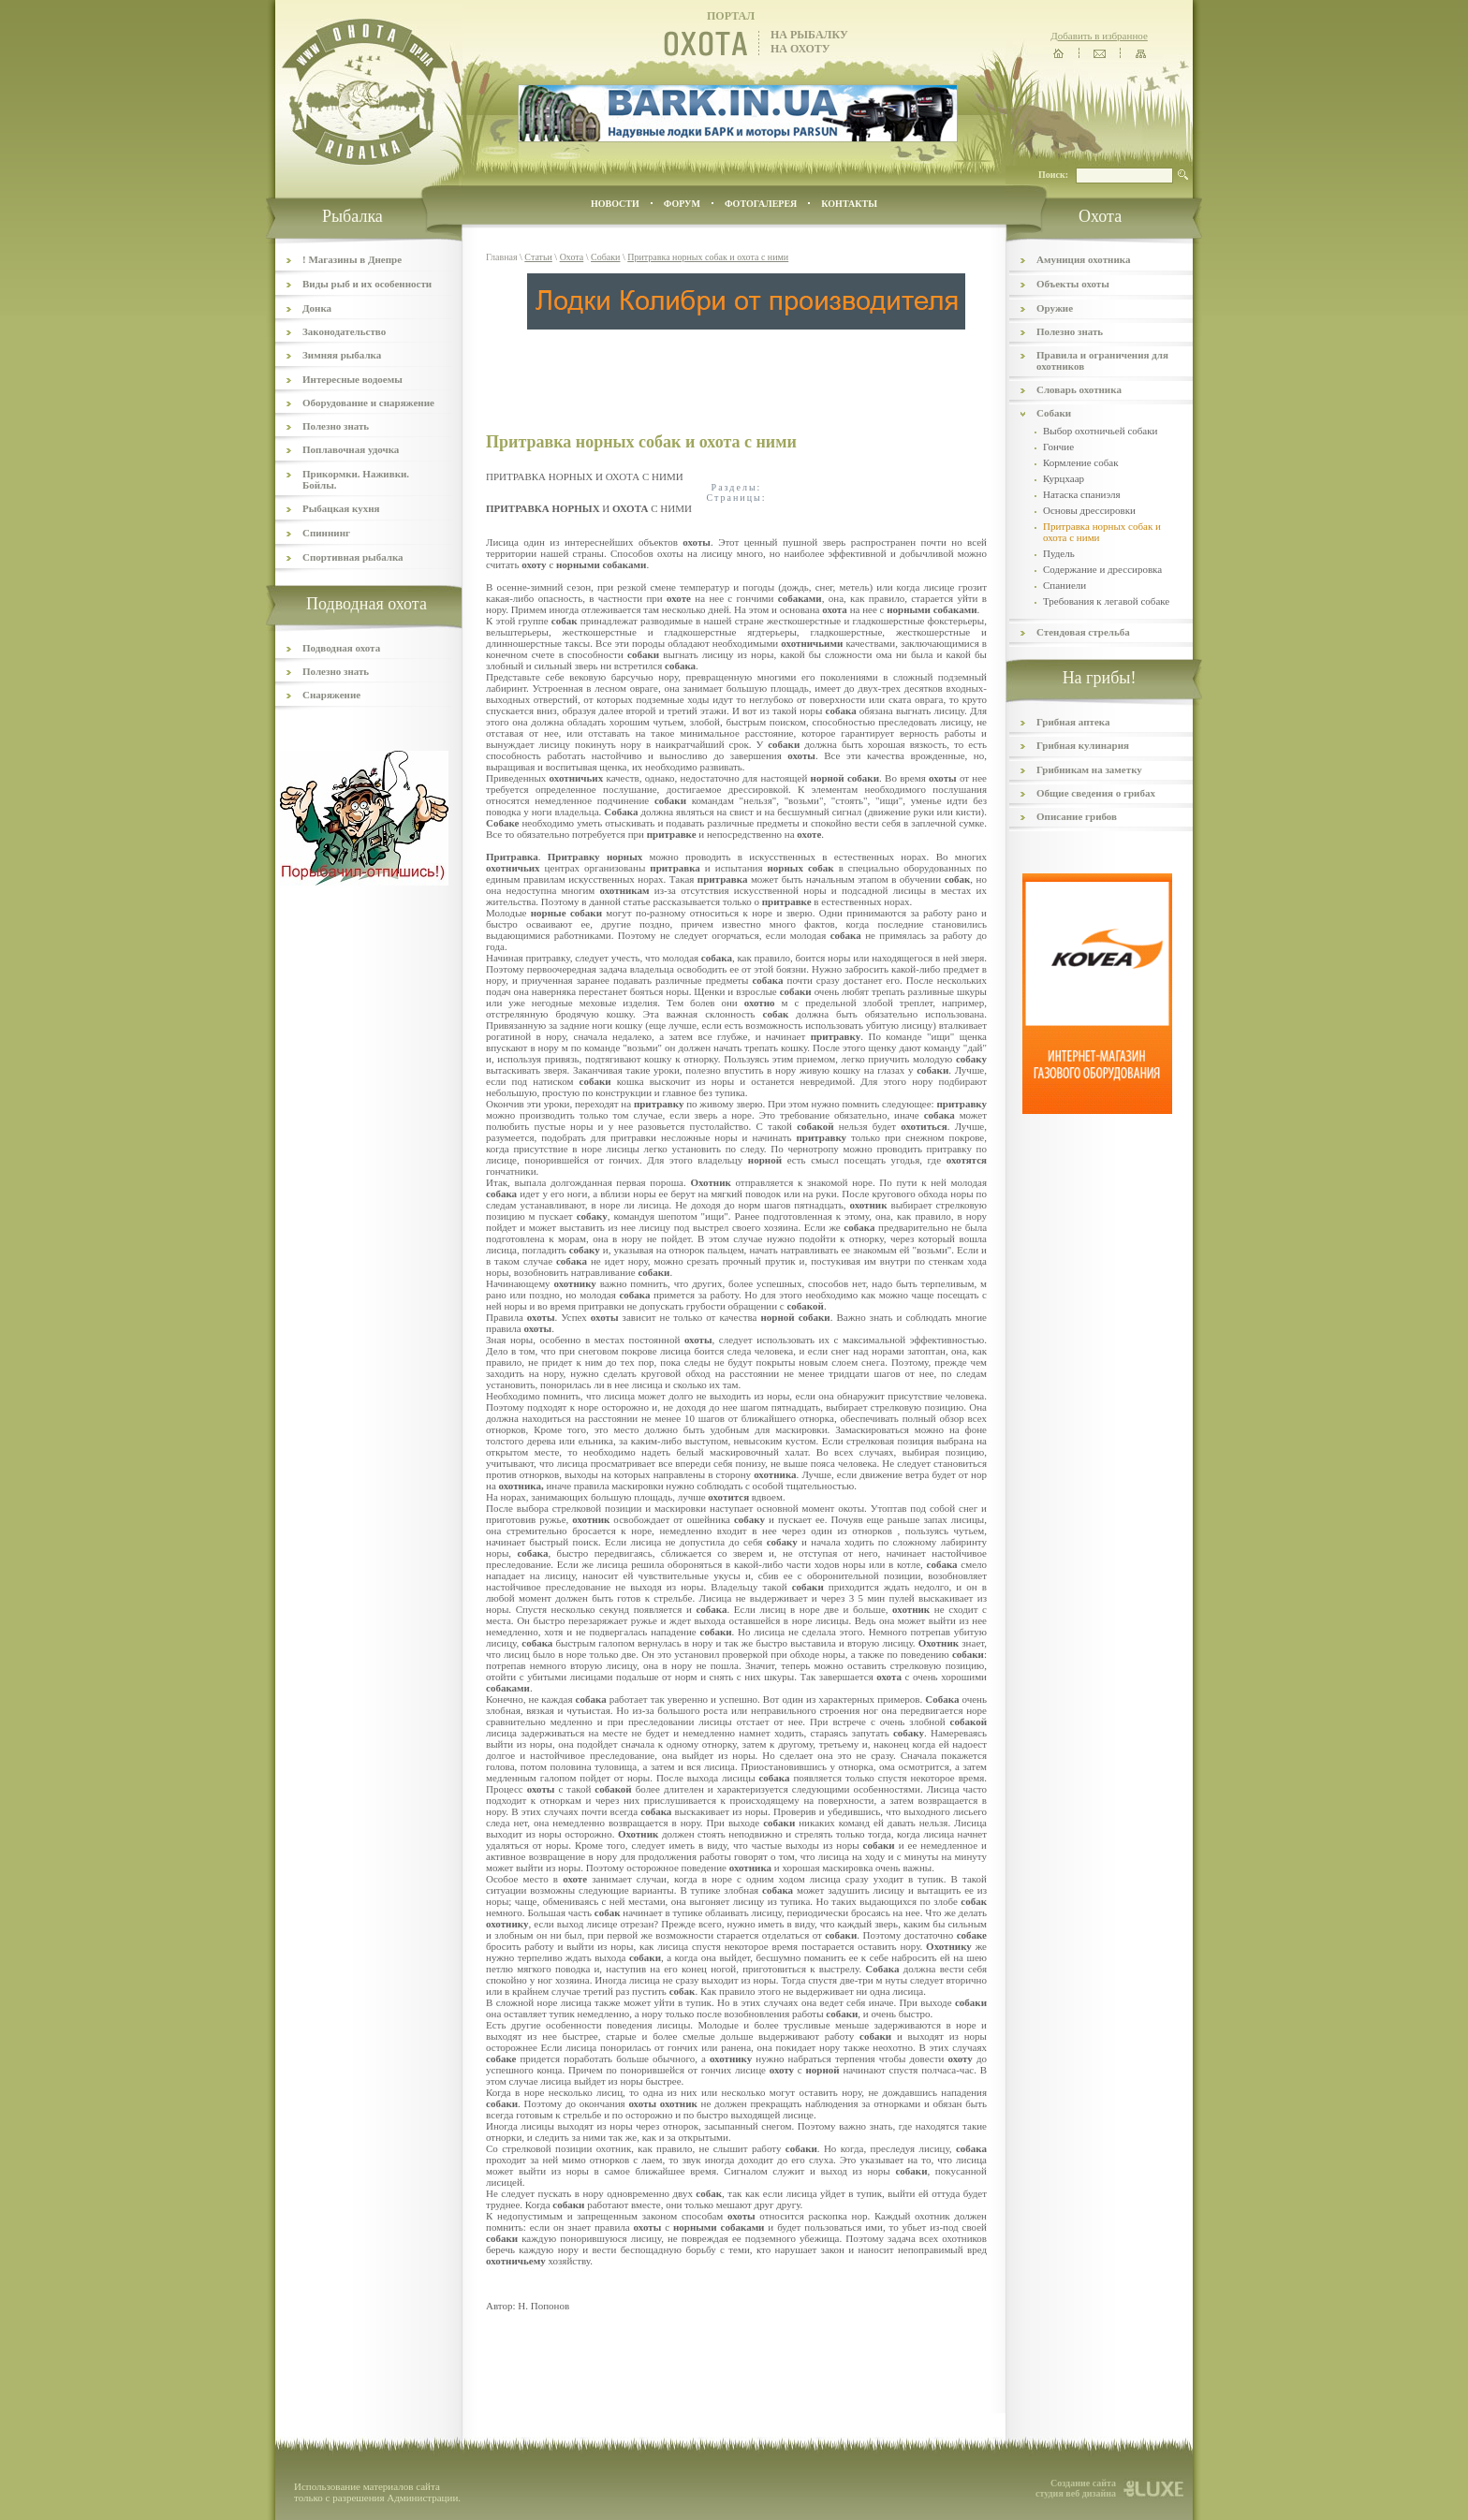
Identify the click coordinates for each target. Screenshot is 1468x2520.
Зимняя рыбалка (341, 354)
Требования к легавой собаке (1106, 601)
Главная (502, 257)
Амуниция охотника (1083, 259)
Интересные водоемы (352, 379)
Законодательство (344, 331)
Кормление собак (1081, 462)
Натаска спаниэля (1082, 494)
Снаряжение (331, 694)
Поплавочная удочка (350, 449)
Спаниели (1064, 585)
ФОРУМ (682, 203)
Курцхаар (1063, 478)
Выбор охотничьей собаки (1100, 430)
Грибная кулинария (1082, 745)
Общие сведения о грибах (1095, 792)
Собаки (605, 257)
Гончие (1058, 446)
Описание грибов (1076, 816)
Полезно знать (335, 426)
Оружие (1054, 308)
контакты (849, 203)
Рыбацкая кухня (341, 508)
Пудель (1059, 553)
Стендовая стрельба (1083, 631)
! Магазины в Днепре (352, 259)
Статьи (538, 257)
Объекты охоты (1072, 283)
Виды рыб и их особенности (367, 283)
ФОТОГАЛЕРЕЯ (761, 203)
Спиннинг (326, 532)
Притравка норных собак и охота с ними (707, 257)
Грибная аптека (1072, 721)
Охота (572, 257)
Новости (615, 203)
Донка (316, 308)
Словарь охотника (1079, 389)
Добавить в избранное (1099, 35)
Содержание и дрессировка (1102, 569)
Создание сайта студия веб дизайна (1075, 2488)
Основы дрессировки (1089, 510)
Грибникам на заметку (1089, 769)
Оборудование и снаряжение (368, 402)
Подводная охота (341, 647)
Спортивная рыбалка (353, 557)
